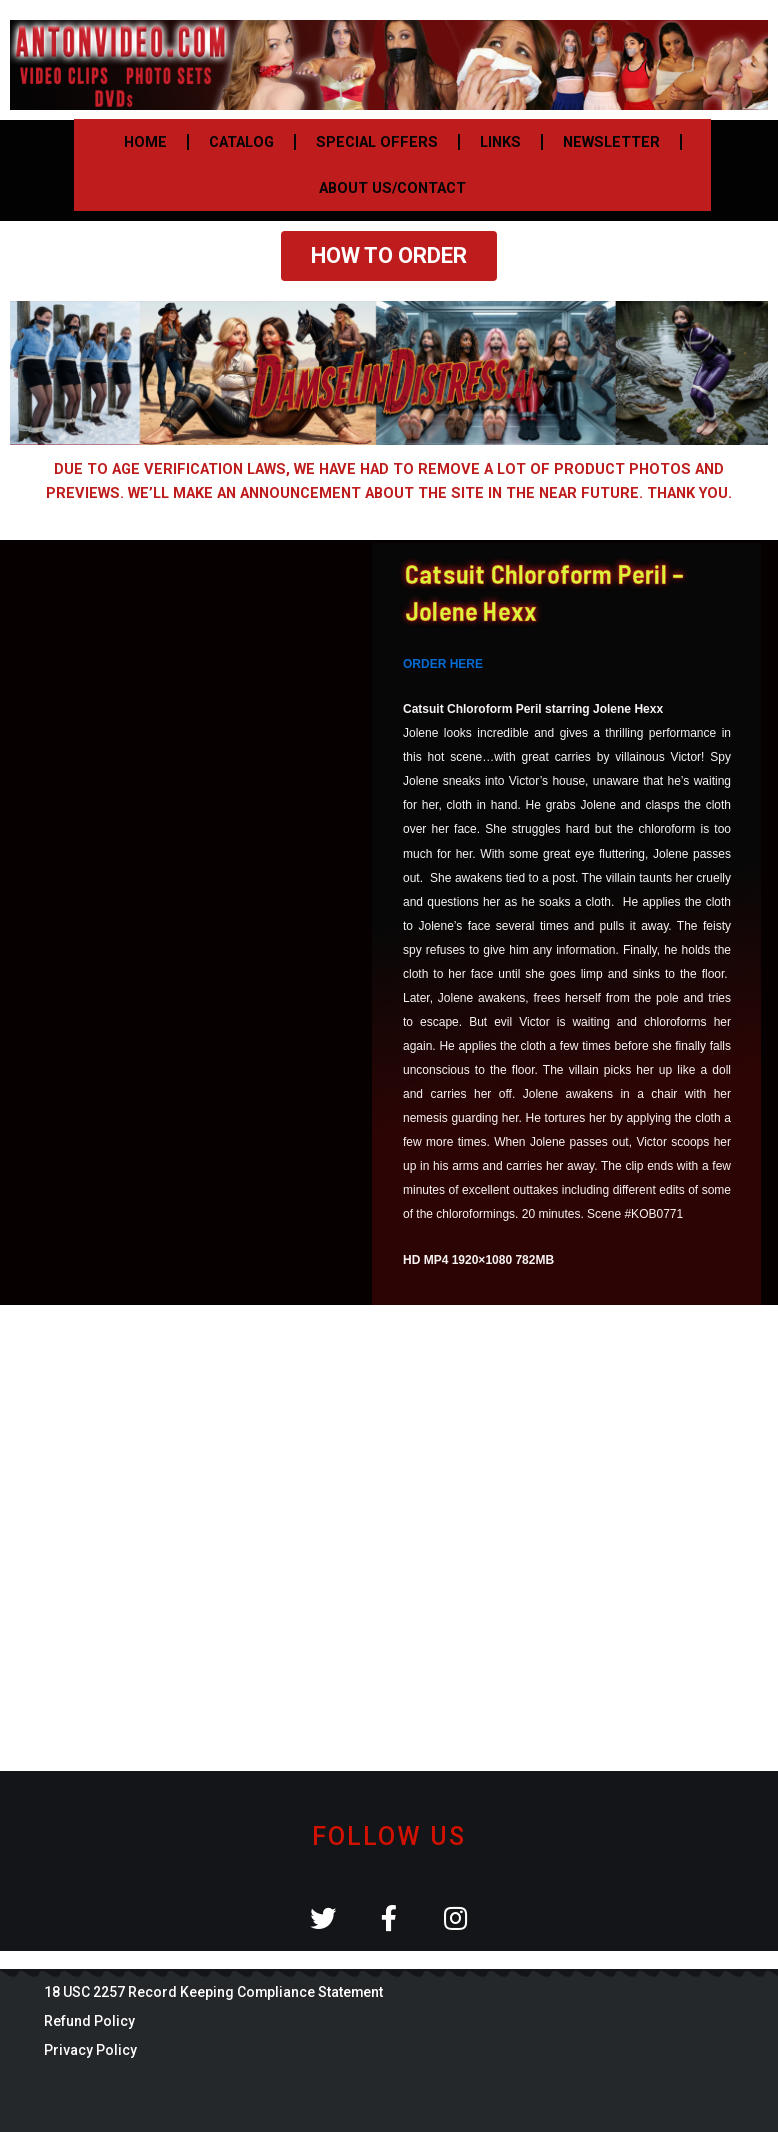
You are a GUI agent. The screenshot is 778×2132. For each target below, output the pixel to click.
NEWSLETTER (611, 142)
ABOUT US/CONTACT (392, 188)
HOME (145, 142)
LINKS (500, 142)
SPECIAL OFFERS (377, 142)
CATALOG (241, 142)
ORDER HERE (443, 664)
